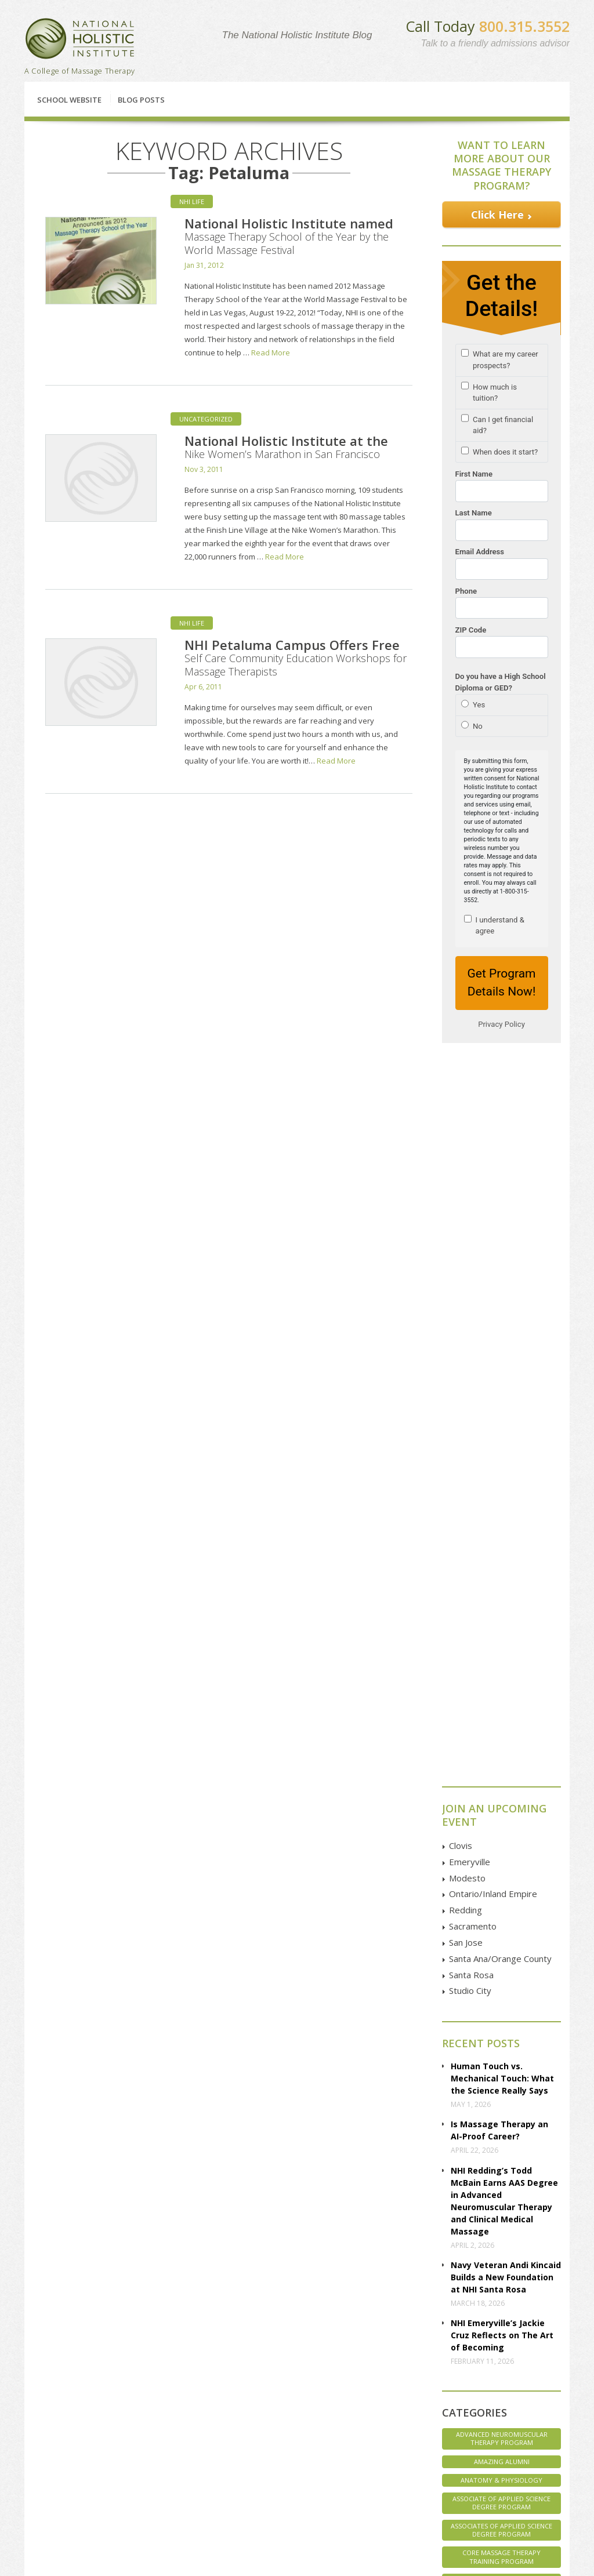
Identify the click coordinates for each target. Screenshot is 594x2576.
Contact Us (491, 2318)
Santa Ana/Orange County (500, 1172)
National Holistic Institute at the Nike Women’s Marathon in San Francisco (286, 446)
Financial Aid (224, 2318)
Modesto (467, 1092)
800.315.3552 (524, 26)
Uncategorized (206, 419)
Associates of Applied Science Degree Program (501, 1743)
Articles (54, 2441)
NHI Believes (501, 1868)
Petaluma (162, 2415)
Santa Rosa (471, 1188)
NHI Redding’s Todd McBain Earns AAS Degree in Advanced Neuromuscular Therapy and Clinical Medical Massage (504, 1415)
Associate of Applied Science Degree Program (501, 1716)
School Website (69, 100)
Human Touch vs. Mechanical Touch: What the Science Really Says (502, 1292)
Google (484, 2404)
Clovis (460, 1059)
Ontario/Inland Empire (493, 1107)
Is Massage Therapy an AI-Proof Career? (499, 1344)
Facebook (488, 2391)
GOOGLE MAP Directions (400, 2419)
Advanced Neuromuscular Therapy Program (502, 1652)
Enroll (360, 2318)
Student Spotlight (501, 1943)
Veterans (501, 1980)
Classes (81, 2318)
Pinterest (486, 2457)
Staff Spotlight (501, 1906)
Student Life (501, 1924)
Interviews (501, 1812)
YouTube (487, 2430)
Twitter (483, 2417)
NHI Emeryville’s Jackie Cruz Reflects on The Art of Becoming (502, 1549)
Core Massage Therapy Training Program (501, 1770)
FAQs (50, 2415)
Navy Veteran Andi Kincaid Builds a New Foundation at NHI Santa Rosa (506, 1491)
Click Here (497, 214)
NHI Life (191, 201)
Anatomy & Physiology (501, 1694)
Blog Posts (141, 100)
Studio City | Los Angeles (188, 2502)
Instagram (488, 2444)
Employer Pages (68, 2467)
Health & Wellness (501, 1793)
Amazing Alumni (502, 1675)
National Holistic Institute (80, 38)
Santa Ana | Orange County (179, 2484)
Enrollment (59, 2402)
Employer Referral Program (71, 2484)
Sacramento (473, 1140)
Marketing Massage (502, 1831)
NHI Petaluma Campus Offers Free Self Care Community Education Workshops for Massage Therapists (295, 657)
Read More (270, 352)
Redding (465, 1123)
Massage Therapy (501, 1849)
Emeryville (469, 1075)
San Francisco (169, 2454)
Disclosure (59, 2454)
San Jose (466, 1156)
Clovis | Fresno (172, 2390)
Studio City (470, 1204)
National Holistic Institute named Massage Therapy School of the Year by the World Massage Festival (288, 236)
